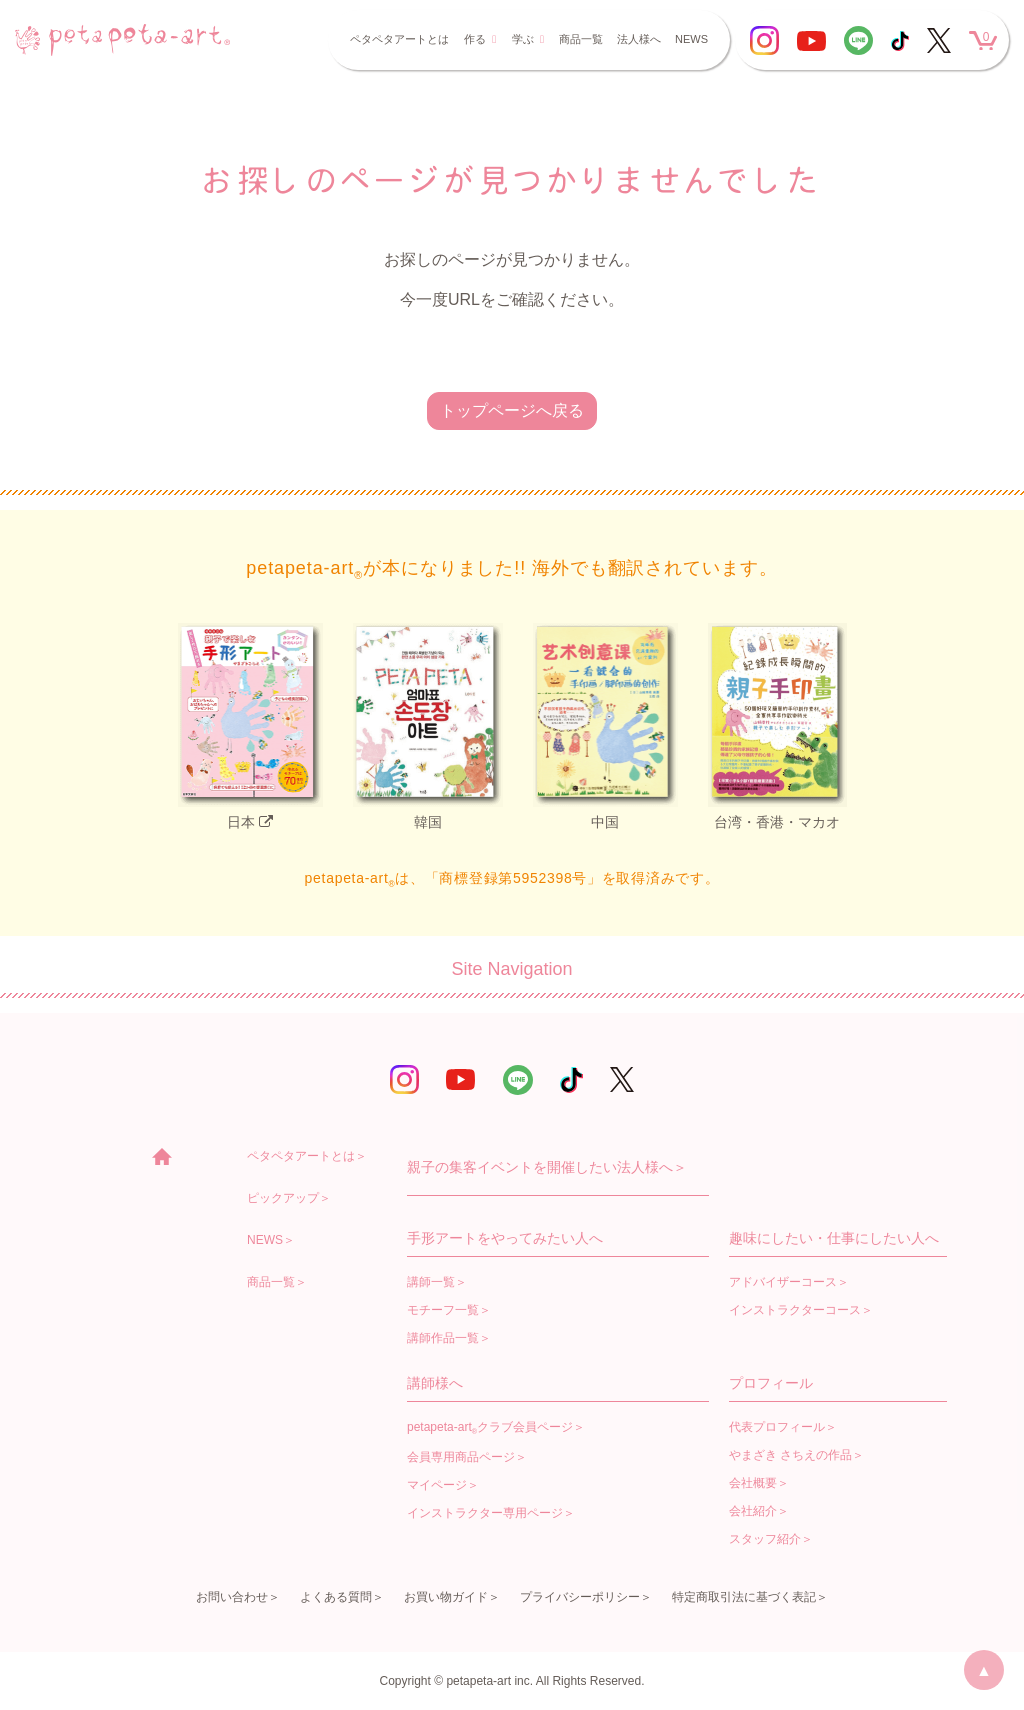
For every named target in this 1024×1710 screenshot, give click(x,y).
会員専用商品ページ (461, 1457)
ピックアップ (283, 1198)
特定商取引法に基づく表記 (744, 1597)
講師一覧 (431, 1282)
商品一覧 (581, 39)
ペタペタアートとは (399, 39)
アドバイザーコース (783, 1282)
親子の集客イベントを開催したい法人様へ (540, 1167)
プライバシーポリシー (580, 1597)
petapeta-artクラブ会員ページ (490, 1428)
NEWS (691, 39)
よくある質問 (336, 1597)
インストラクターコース (795, 1310)
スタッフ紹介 (765, 1539)
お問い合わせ (232, 1597)
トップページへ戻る (512, 410)
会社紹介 (753, 1511)
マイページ (437, 1485)
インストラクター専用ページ (485, 1513)
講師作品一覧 (443, 1338)
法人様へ (639, 39)
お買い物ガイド (446, 1597)
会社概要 (753, 1483)
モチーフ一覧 (443, 1310)
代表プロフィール (777, 1427)
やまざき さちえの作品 (790, 1455)
